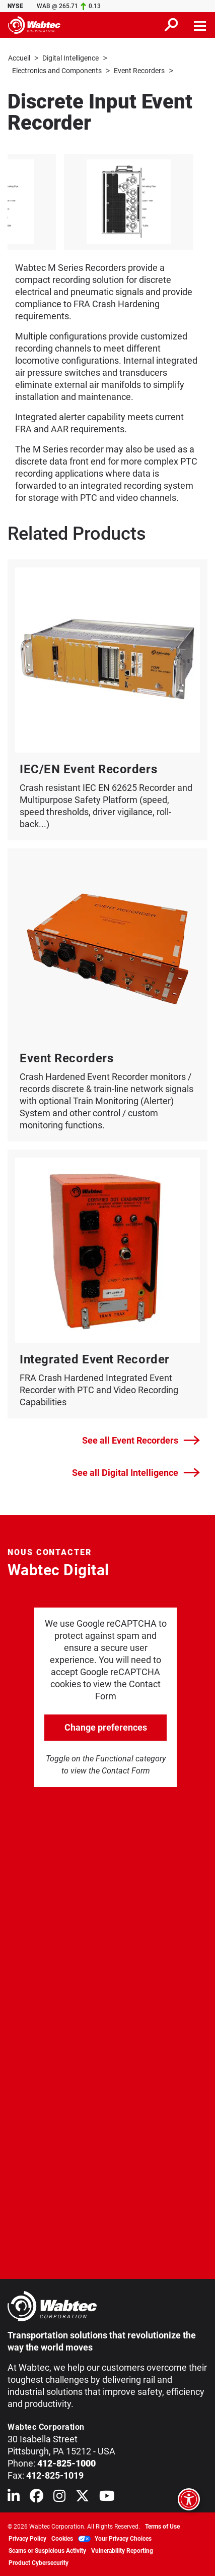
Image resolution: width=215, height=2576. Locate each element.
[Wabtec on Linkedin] (14, 2497)
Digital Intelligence (70, 58)
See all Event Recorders (141, 1439)
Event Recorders (139, 70)
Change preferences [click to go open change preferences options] (105, 1726)
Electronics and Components (57, 70)
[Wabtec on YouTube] (107, 2497)
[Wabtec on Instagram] (59, 2497)
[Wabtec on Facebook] (36, 2497)
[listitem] (102, 201)
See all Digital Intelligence (136, 1471)
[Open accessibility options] (189, 2499)
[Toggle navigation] (200, 25)
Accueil (19, 58)
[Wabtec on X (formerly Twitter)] (82, 2497)
